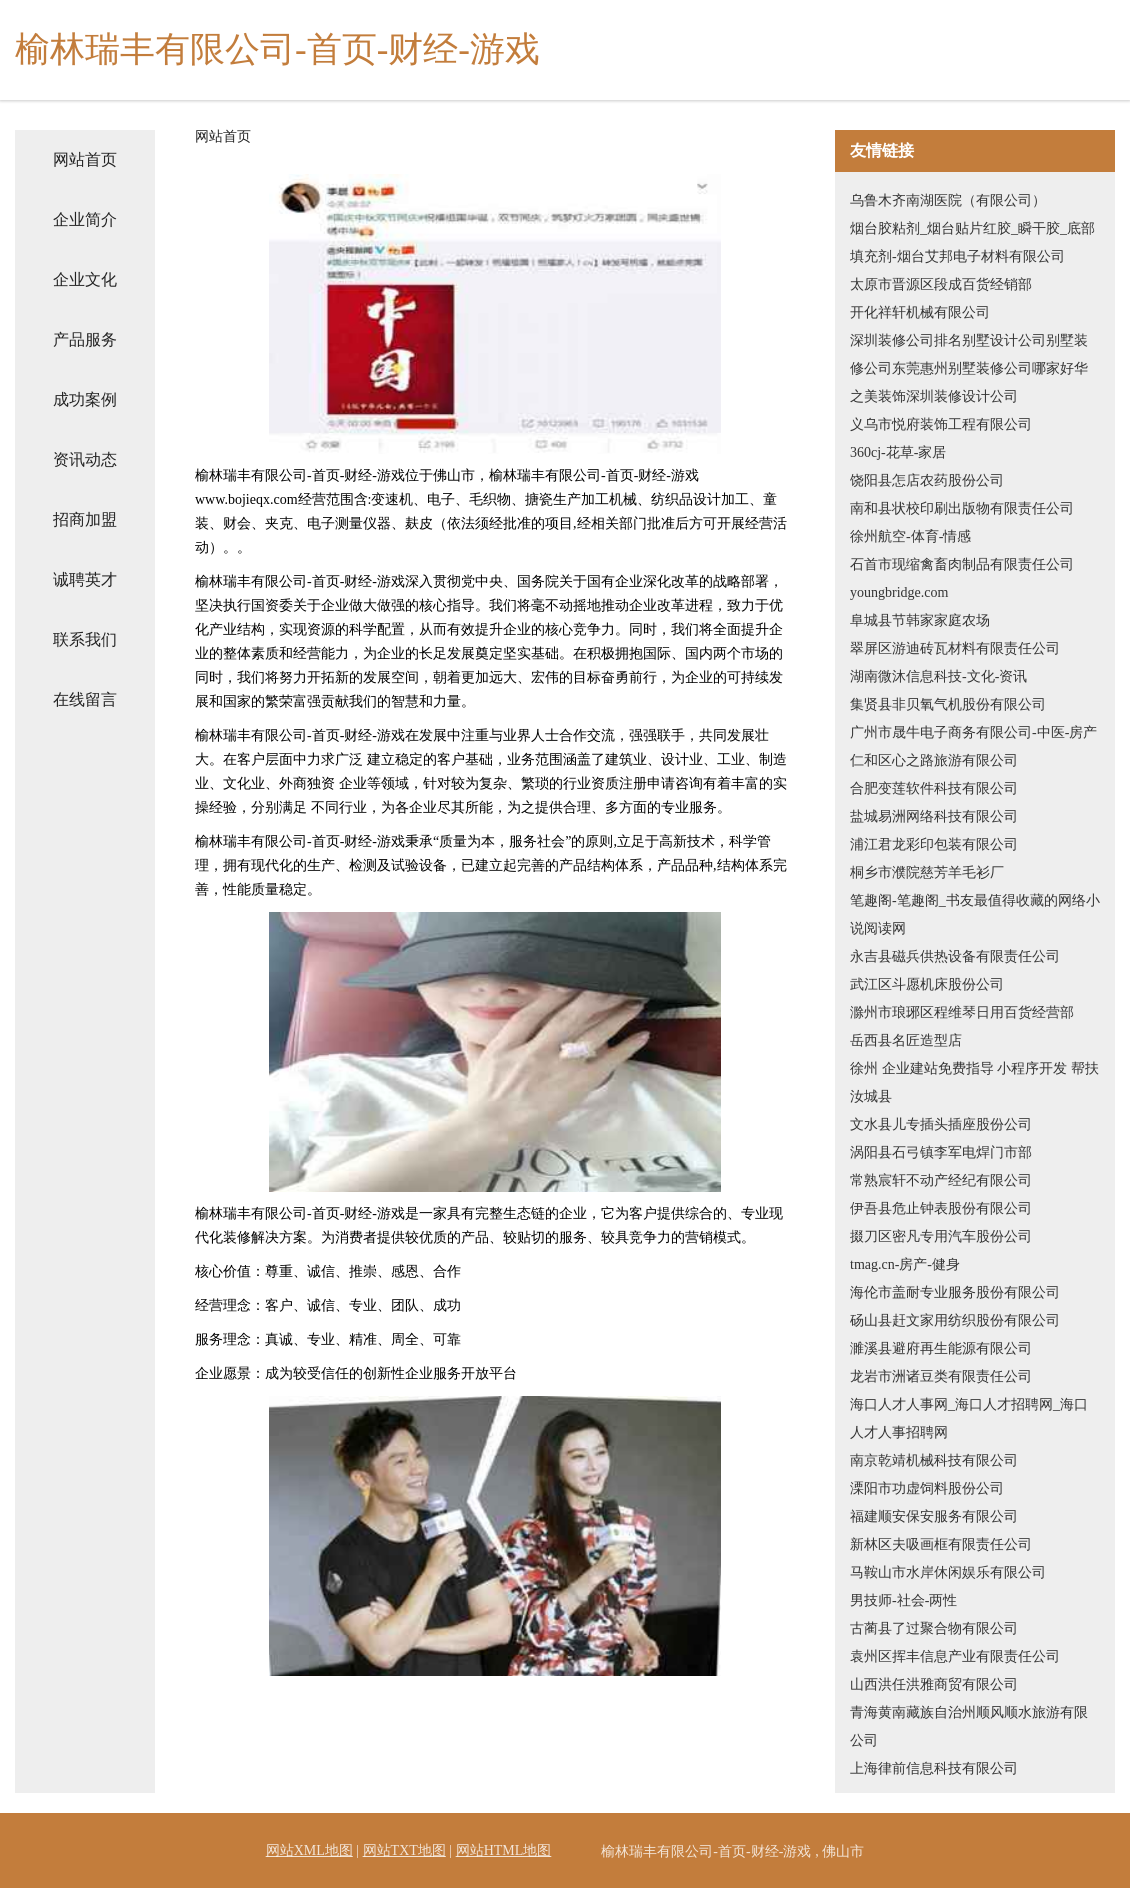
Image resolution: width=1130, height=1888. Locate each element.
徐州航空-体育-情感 (910, 536)
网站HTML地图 (504, 1850)
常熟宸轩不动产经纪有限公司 (941, 1180)
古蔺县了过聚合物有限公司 (934, 1628)
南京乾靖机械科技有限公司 (934, 1460)
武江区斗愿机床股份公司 (927, 984)
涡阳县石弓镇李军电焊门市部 (941, 1152)
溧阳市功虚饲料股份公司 (927, 1488)
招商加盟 (85, 519)
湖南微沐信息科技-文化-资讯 (938, 676)
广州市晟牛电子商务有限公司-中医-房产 (973, 732)
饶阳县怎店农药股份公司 (927, 480)
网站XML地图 (309, 1850)
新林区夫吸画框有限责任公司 (941, 1544)
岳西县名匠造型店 (906, 1040)
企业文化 (85, 279)
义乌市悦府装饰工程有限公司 (941, 424)
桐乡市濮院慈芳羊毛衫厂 (927, 872)
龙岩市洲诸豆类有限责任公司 (941, 1376)
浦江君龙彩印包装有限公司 (934, 844)
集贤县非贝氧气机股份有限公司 (948, 704)
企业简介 (85, 219)
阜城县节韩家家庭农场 (920, 620)
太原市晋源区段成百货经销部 (941, 284)
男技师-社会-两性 (903, 1600)
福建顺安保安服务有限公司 (934, 1516)
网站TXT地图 (404, 1850)
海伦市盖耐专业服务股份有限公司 (955, 1292)
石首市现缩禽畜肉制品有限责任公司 (962, 564)
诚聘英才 (85, 579)
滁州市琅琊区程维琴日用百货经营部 (962, 1012)
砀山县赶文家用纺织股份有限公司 (955, 1320)
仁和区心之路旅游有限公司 (934, 760)
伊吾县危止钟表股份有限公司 (941, 1208)
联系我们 (85, 639)
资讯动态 (85, 459)
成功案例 (85, 399)
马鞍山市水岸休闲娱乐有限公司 (948, 1572)
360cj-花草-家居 (898, 452)
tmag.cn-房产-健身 (905, 1264)
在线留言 (85, 699)
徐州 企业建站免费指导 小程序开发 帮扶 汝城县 (974, 1082)
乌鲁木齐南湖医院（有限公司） (948, 200)
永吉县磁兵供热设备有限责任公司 (955, 956)
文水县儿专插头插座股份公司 (941, 1124)
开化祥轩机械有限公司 (920, 312)
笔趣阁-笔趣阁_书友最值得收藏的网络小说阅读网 (975, 914)
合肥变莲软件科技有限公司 (934, 788)
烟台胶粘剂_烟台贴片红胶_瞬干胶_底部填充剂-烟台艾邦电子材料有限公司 (972, 242)
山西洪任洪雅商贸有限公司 (934, 1684)
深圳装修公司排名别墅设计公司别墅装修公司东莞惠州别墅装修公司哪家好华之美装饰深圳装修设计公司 (969, 368)
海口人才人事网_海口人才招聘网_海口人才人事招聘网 (969, 1418)
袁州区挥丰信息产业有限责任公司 (955, 1656)
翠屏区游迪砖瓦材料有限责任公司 (955, 648)
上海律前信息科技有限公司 (934, 1768)
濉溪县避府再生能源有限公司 (941, 1348)
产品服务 (85, 339)
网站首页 (85, 159)
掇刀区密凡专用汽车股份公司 (941, 1236)
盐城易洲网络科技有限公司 (934, 816)
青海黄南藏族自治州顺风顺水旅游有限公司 (969, 1726)
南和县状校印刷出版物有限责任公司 (962, 508)
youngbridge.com (899, 592)
